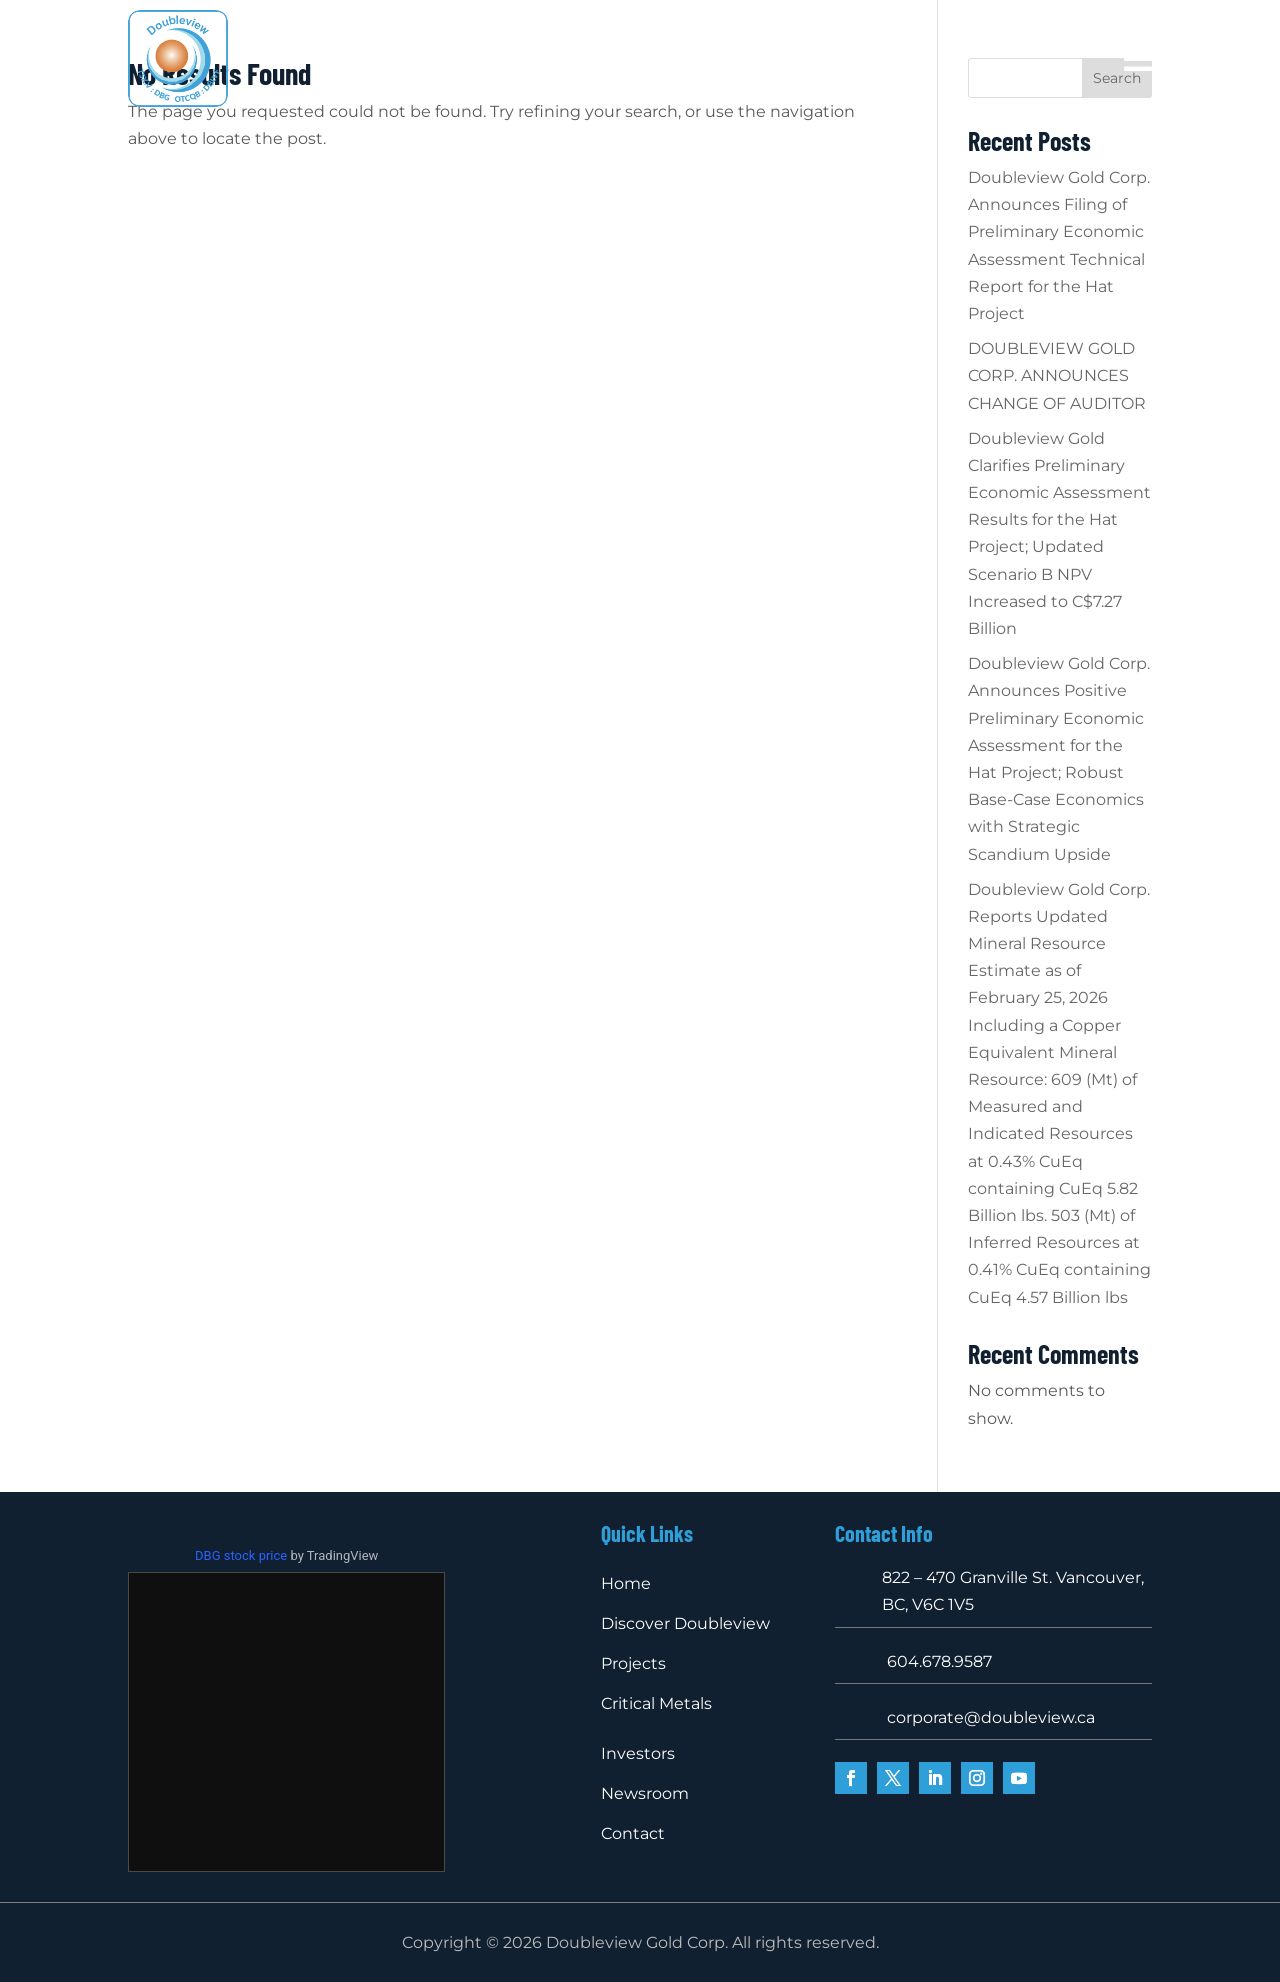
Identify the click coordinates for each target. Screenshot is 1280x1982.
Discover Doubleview (501, 45)
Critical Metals (762, 45)
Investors (873, 45)
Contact (693, 75)
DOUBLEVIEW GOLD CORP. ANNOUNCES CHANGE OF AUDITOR (1057, 375)
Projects (635, 45)
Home (374, 45)
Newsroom (598, 75)
